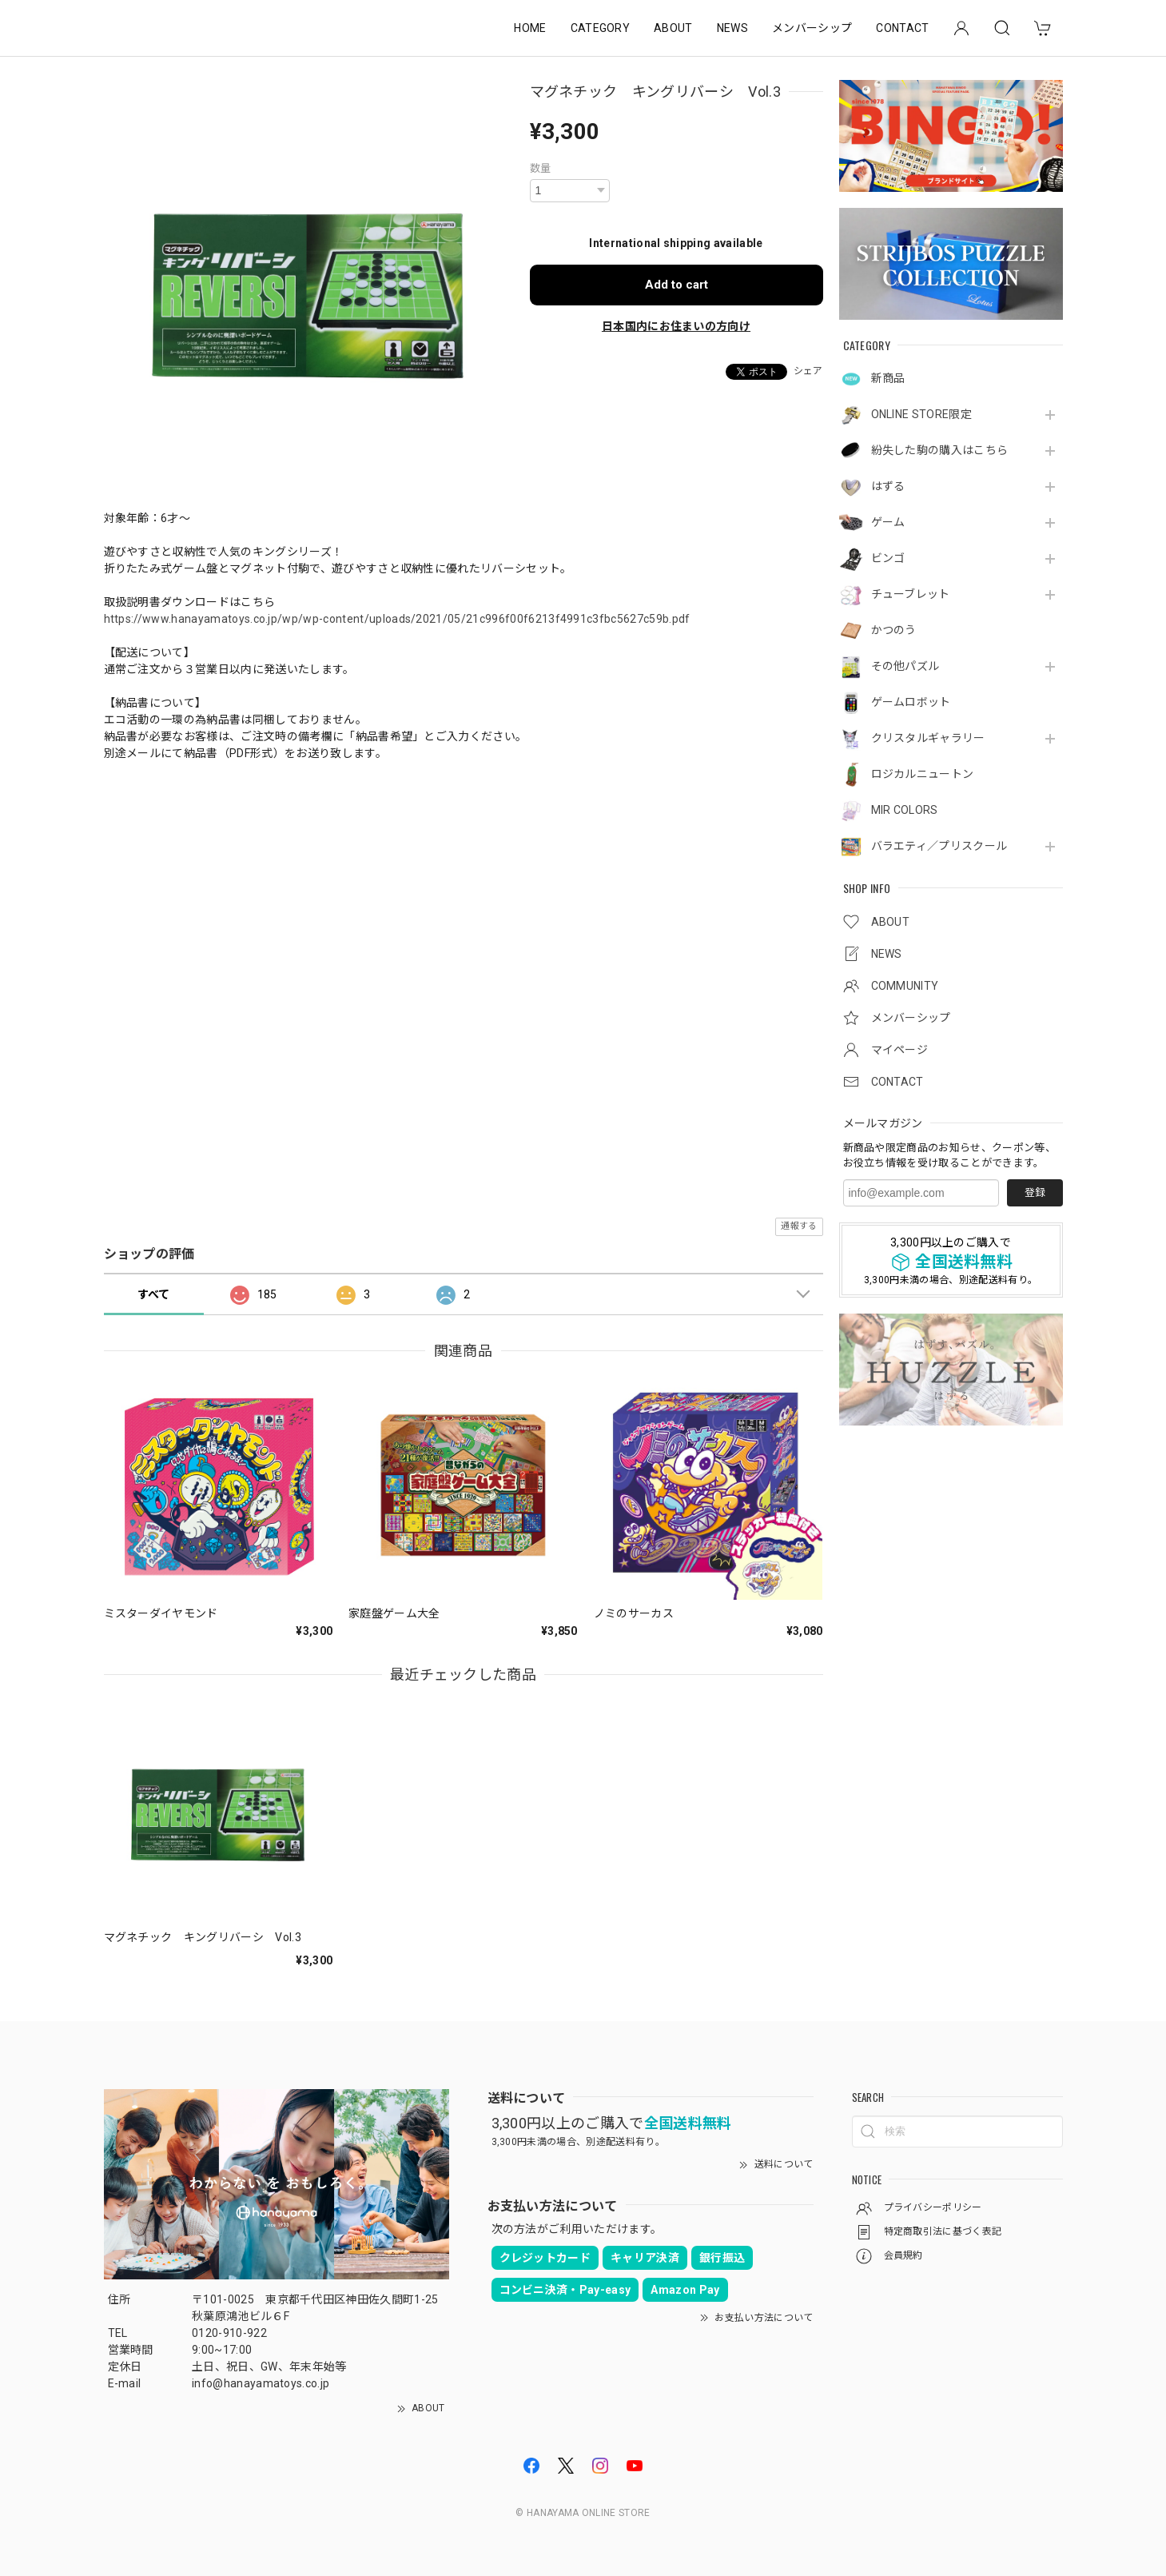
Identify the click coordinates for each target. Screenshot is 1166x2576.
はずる (888, 486)
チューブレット (910, 594)
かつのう (894, 630)
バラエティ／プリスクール (939, 845)
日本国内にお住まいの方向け (676, 326)
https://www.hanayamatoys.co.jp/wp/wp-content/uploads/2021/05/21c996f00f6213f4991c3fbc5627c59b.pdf (397, 618)
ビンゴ (888, 558)
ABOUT (673, 28)
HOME (530, 28)
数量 (540, 168)
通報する (799, 1226)
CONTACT (902, 28)
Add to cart (676, 284)
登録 (1035, 1192)
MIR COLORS (904, 810)
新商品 (888, 378)
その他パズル (905, 666)
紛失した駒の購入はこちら (940, 450)
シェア (808, 371)
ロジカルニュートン (922, 774)
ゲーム (888, 522)
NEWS (732, 28)
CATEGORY (601, 28)
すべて (153, 1294)
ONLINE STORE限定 (921, 414)
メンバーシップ (812, 28)
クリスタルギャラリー (928, 738)
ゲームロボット (911, 702)
